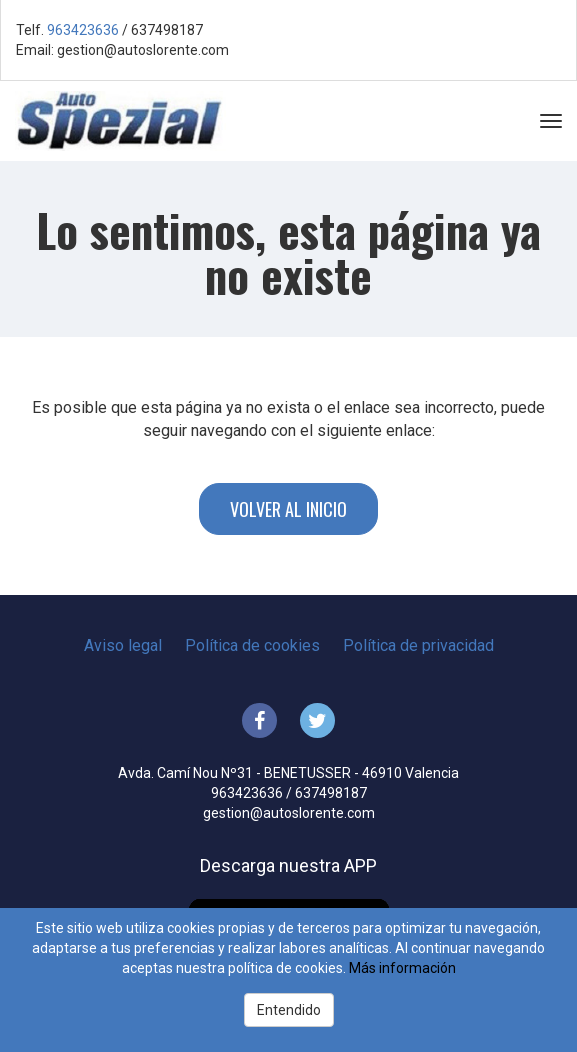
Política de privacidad (418, 645)
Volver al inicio (288, 509)
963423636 (83, 30)
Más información (402, 968)
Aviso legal (123, 645)
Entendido (289, 1010)
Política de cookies (252, 645)
